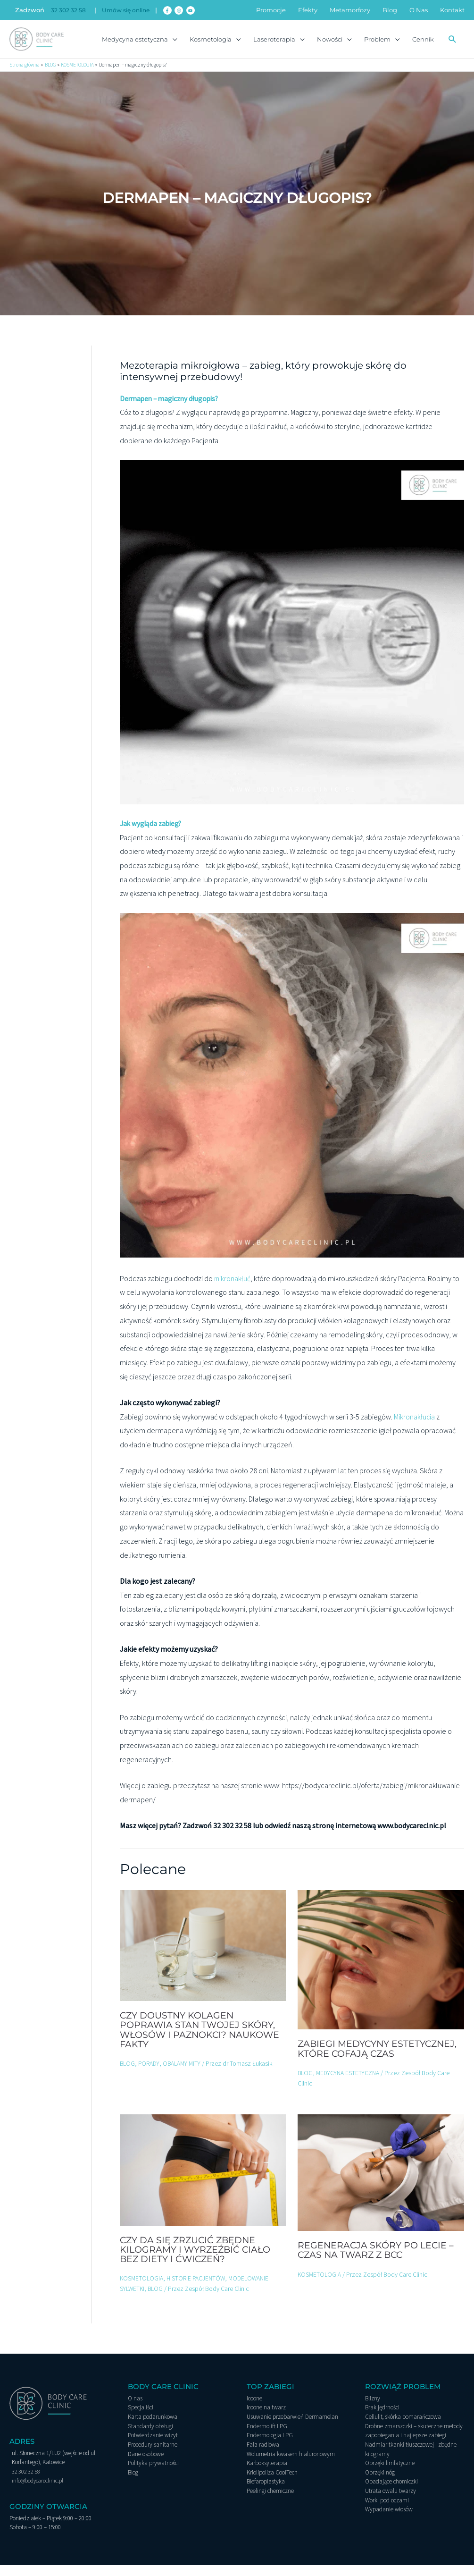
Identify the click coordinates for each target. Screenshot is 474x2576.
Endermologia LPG (270, 2446)
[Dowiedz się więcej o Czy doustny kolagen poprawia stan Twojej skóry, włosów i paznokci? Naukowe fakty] (203, 1956)
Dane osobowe (146, 2465)
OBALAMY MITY (184, 2074)
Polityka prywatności (153, 2474)
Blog (133, 2483)
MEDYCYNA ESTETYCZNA (349, 2084)
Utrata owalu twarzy (390, 2502)
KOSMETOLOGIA (142, 2289)
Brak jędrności (382, 2419)
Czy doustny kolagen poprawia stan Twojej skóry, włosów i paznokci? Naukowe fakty (202, 2041)
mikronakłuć (232, 1289)
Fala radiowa (263, 2455)
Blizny (372, 2410)
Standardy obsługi (150, 2437)
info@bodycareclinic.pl (39, 2492)
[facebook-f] (176, 10)
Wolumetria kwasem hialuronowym (291, 2465)
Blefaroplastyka (266, 2492)
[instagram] (187, 10)
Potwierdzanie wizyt (153, 2446)
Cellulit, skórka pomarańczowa (403, 2428)
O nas (135, 2410)
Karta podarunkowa (152, 2428)
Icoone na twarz (266, 2419)
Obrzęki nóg (380, 2483)
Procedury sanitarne (152, 2455)
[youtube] (199, 10)
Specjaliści (140, 2419)
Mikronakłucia (414, 1428)
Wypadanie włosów (389, 2520)
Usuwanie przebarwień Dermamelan (292, 2428)
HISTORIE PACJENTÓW (197, 2289)
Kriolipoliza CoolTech (272, 2483)
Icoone (254, 2410)
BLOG (127, 2074)
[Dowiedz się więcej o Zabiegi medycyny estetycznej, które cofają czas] (381, 1970)
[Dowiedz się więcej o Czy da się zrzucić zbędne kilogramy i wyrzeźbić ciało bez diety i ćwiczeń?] (203, 2180)
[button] (452, 43)
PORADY (150, 2074)
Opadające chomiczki (391, 2492)
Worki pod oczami (387, 2511)
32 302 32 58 (69, 10)
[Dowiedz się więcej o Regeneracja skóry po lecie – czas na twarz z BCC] (381, 2183)
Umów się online (130, 10)
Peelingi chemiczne (270, 2502)
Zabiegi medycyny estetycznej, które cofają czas (380, 2060)
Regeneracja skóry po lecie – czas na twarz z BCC (377, 2261)
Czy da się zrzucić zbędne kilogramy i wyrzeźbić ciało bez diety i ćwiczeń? (198, 2261)
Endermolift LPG (267, 2437)
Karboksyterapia (267, 2474)
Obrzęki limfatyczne (390, 2474)
